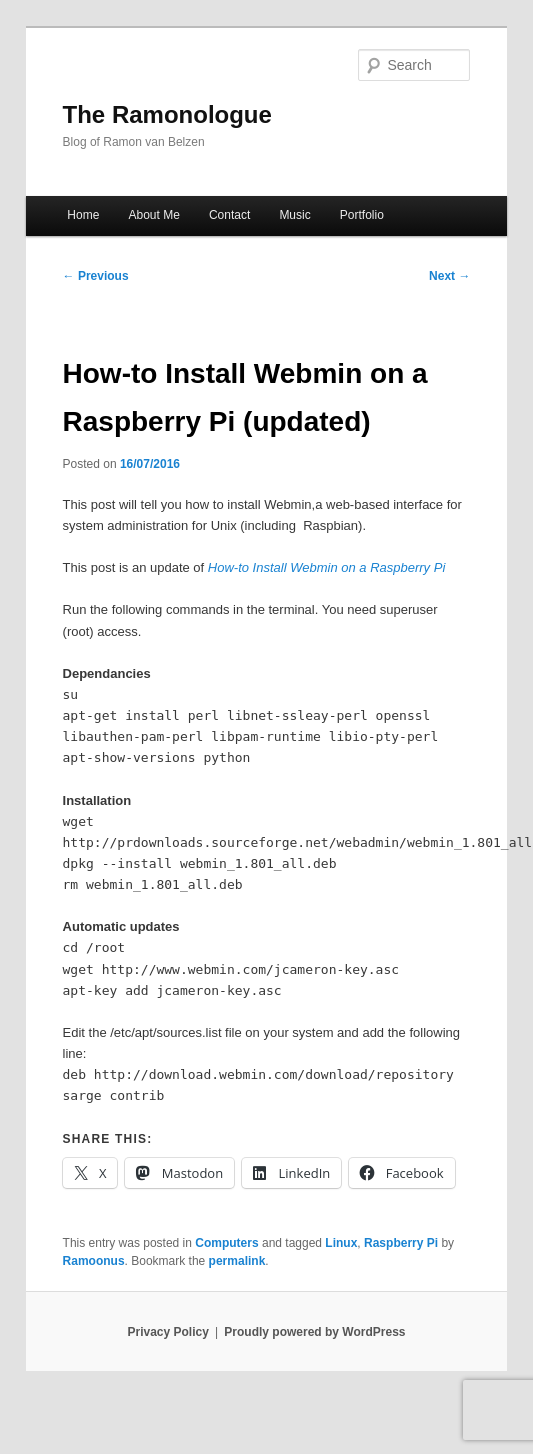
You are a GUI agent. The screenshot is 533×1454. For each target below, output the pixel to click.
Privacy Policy (167, 1332)
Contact (229, 215)
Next (449, 276)
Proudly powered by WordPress (314, 1332)
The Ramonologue (167, 114)
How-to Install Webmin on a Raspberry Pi (326, 567)
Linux (341, 1243)
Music (294, 215)
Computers (226, 1243)
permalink (237, 1261)
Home (83, 215)
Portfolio (362, 215)
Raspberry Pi (401, 1243)
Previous (96, 276)
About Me (153, 215)
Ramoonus (94, 1261)
